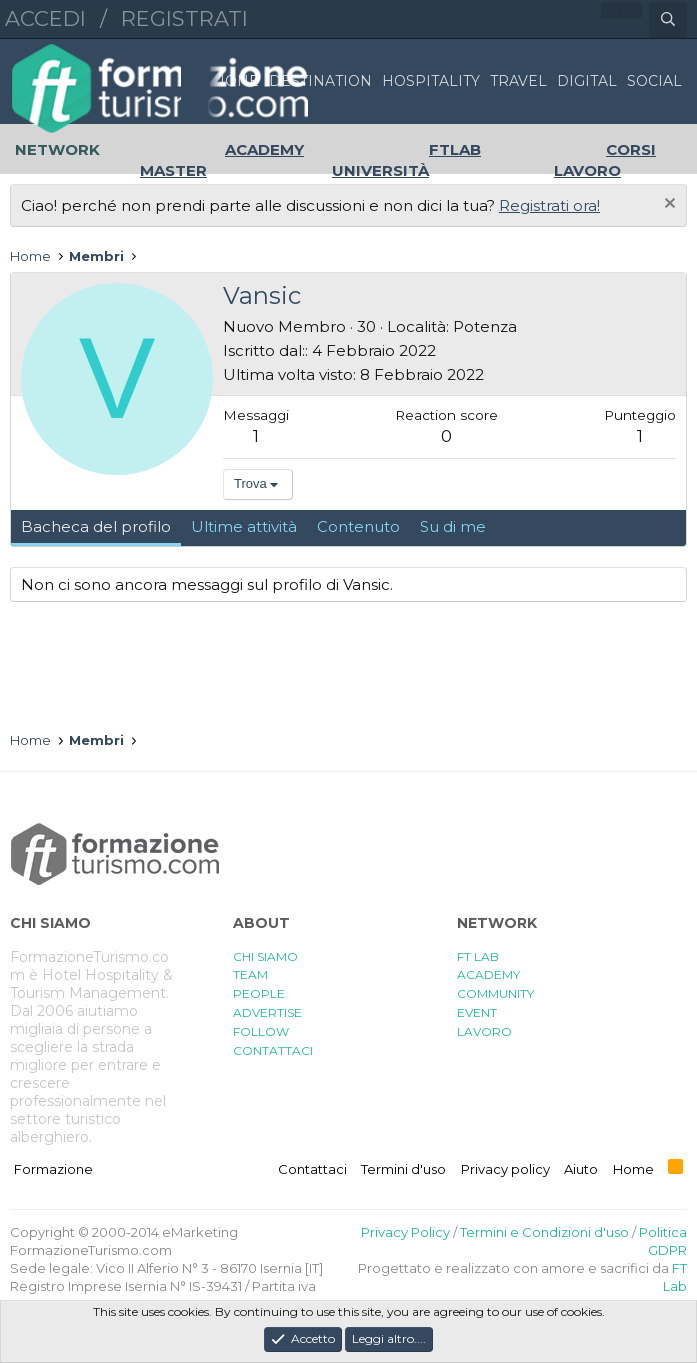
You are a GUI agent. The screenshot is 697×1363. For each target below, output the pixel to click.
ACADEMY (488, 974)
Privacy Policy (405, 1232)
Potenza (485, 326)
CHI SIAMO (265, 956)
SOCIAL (654, 81)
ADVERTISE (267, 1012)
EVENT (477, 1012)
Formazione (53, 1169)
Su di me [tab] (453, 526)
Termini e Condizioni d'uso (544, 1232)
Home (633, 1169)
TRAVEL (518, 81)
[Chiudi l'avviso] (667, 205)
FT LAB (478, 956)
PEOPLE (259, 993)
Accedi (45, 18)
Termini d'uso (403, 1169)
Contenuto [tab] (358, 526)
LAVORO (484, 1031)
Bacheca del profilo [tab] (96, 526)
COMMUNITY (495, 993)
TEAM (250, 974)
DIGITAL (587, 81)
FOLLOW (261, 1031)
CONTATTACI (273, 1050)
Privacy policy (505, 1169)
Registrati (184, 18)
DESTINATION (320, 81)
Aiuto (581, 1169)
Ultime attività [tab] (244, 526)
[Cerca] (668, 20)
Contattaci (312, 1169)
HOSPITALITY (431, 81)
